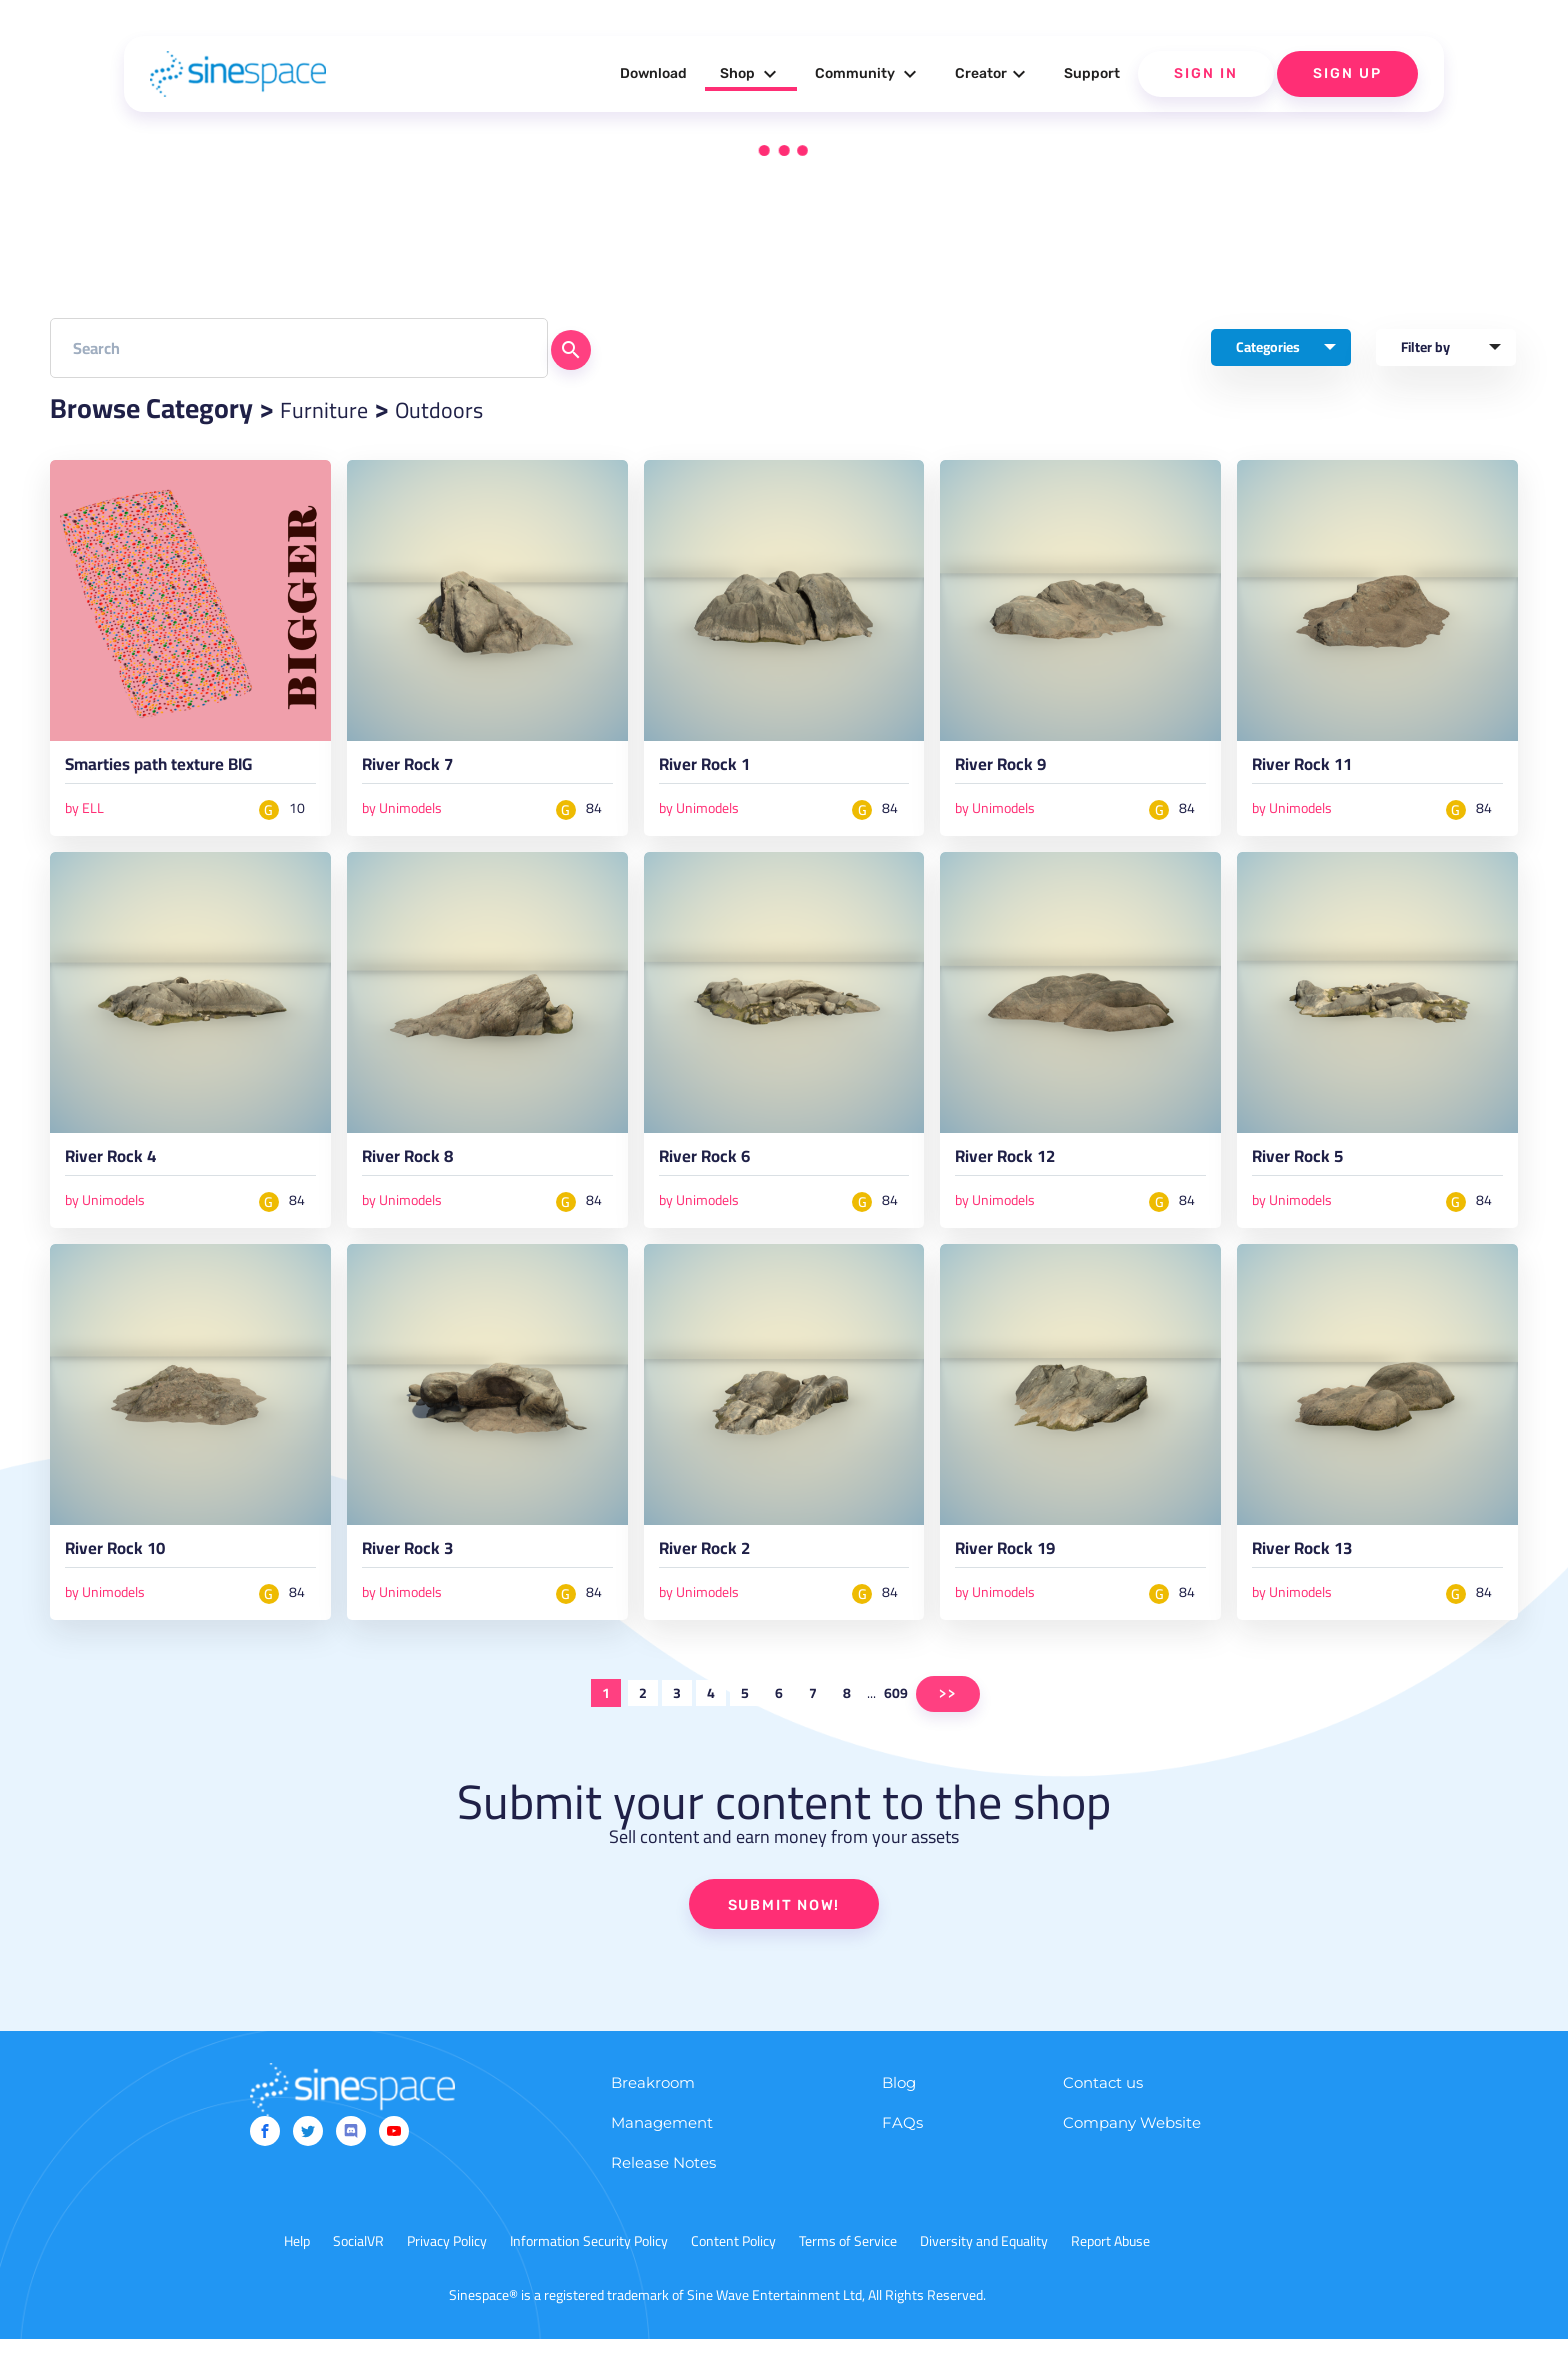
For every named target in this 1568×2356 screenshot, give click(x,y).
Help (297, 2258)
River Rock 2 (717, 1565)
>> (948, 1708)
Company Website (1132, 2139)
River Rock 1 (717, 771)
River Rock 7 (420, 771)
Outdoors (470, 408)
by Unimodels (402, 813)
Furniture (334, 408)
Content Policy (733, 2258)
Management (662, 2139)
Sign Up (1347, 73)
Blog (899, 2099)
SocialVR (358, 2258)
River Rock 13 (1316, 1565)
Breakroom (653, 2099)
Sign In (1206, 73)
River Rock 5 (1310, 1168)
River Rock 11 (1316, 771)
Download (653, 73)
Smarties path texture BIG (186, 771)
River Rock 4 (123, 1168)
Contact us (1103, 2099)
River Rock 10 (129, 1565)
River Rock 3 (420, 1565)
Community (868, 74)
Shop (751, 74)
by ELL (84, 813)
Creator (993, 74)
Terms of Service (848, 2258)
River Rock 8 (420, 1168)
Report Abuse (1110, 2258)
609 (896, 1708)
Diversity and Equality (984, 2258)
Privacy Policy (447, 2258)
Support (1092, 73)
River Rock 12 (1019, 1168)
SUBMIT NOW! (784, 1921)
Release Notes (663, 2179)
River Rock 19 (1019, 1565)
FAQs (902, 2139)
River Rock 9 (1013, 771)
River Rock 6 (717, 1168)
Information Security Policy (589, 2258)
